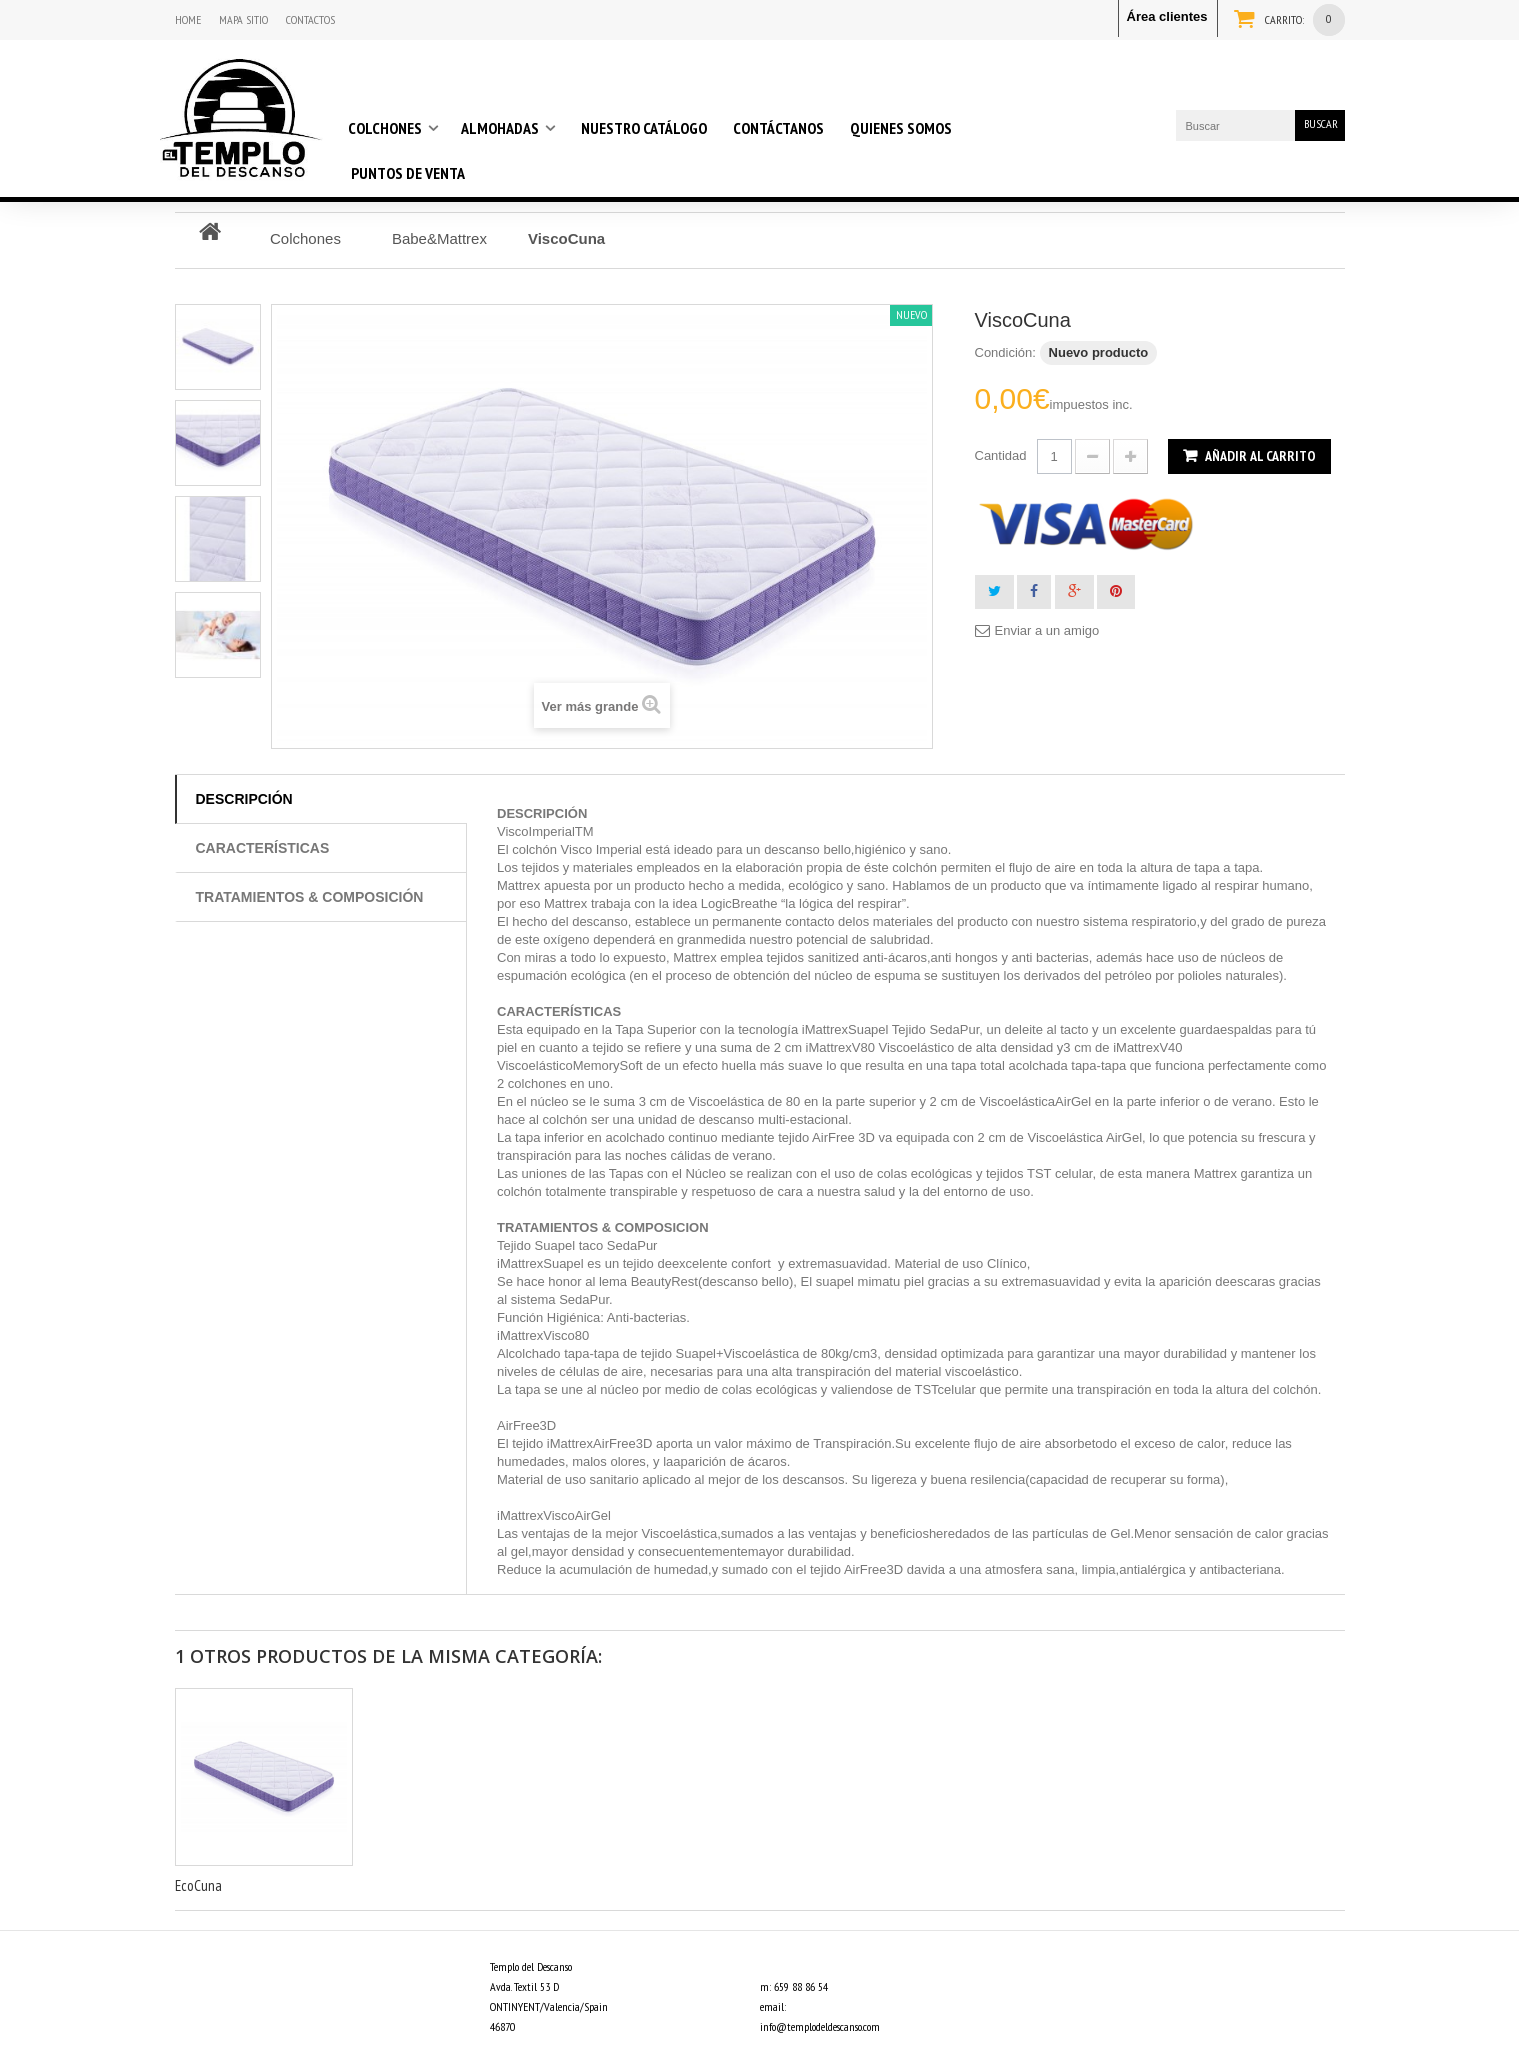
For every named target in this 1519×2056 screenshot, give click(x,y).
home (188, 19)
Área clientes (1167, 16)
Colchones (385, 128)
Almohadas (500, 128)
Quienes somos (901, 128)
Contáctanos (778, 128)
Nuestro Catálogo (644, 128)
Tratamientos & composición (310, 897)
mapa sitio (243, 19)
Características (263, 848)
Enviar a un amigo (1047, 630)
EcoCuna (198, 1885)
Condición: (1005, 352)
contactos (310, 19)
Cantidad (1001, 455)
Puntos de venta (408, 173)
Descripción (244, 799)
